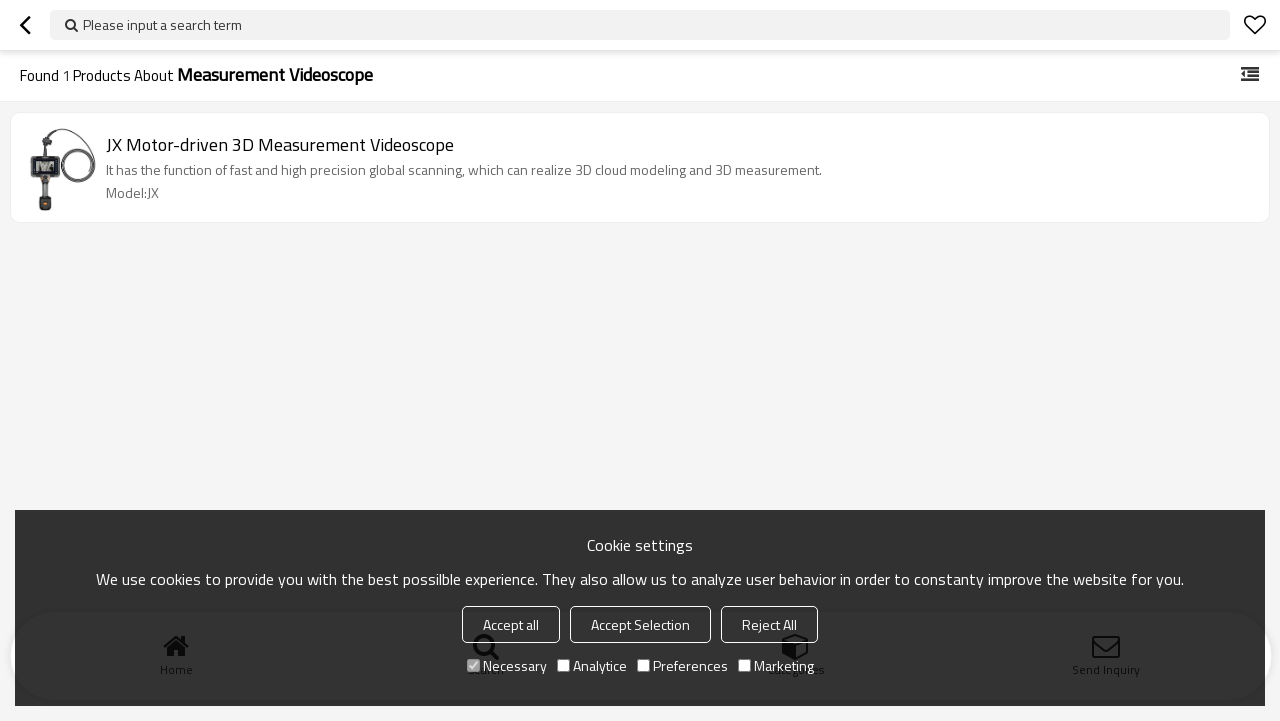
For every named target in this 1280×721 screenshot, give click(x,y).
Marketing (776, 665)
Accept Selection (640, 624)
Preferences (682, 665)
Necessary (507, 665)
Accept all (511, 624)
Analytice (592, 665)
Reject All (769, 624)
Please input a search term (162, 24)
